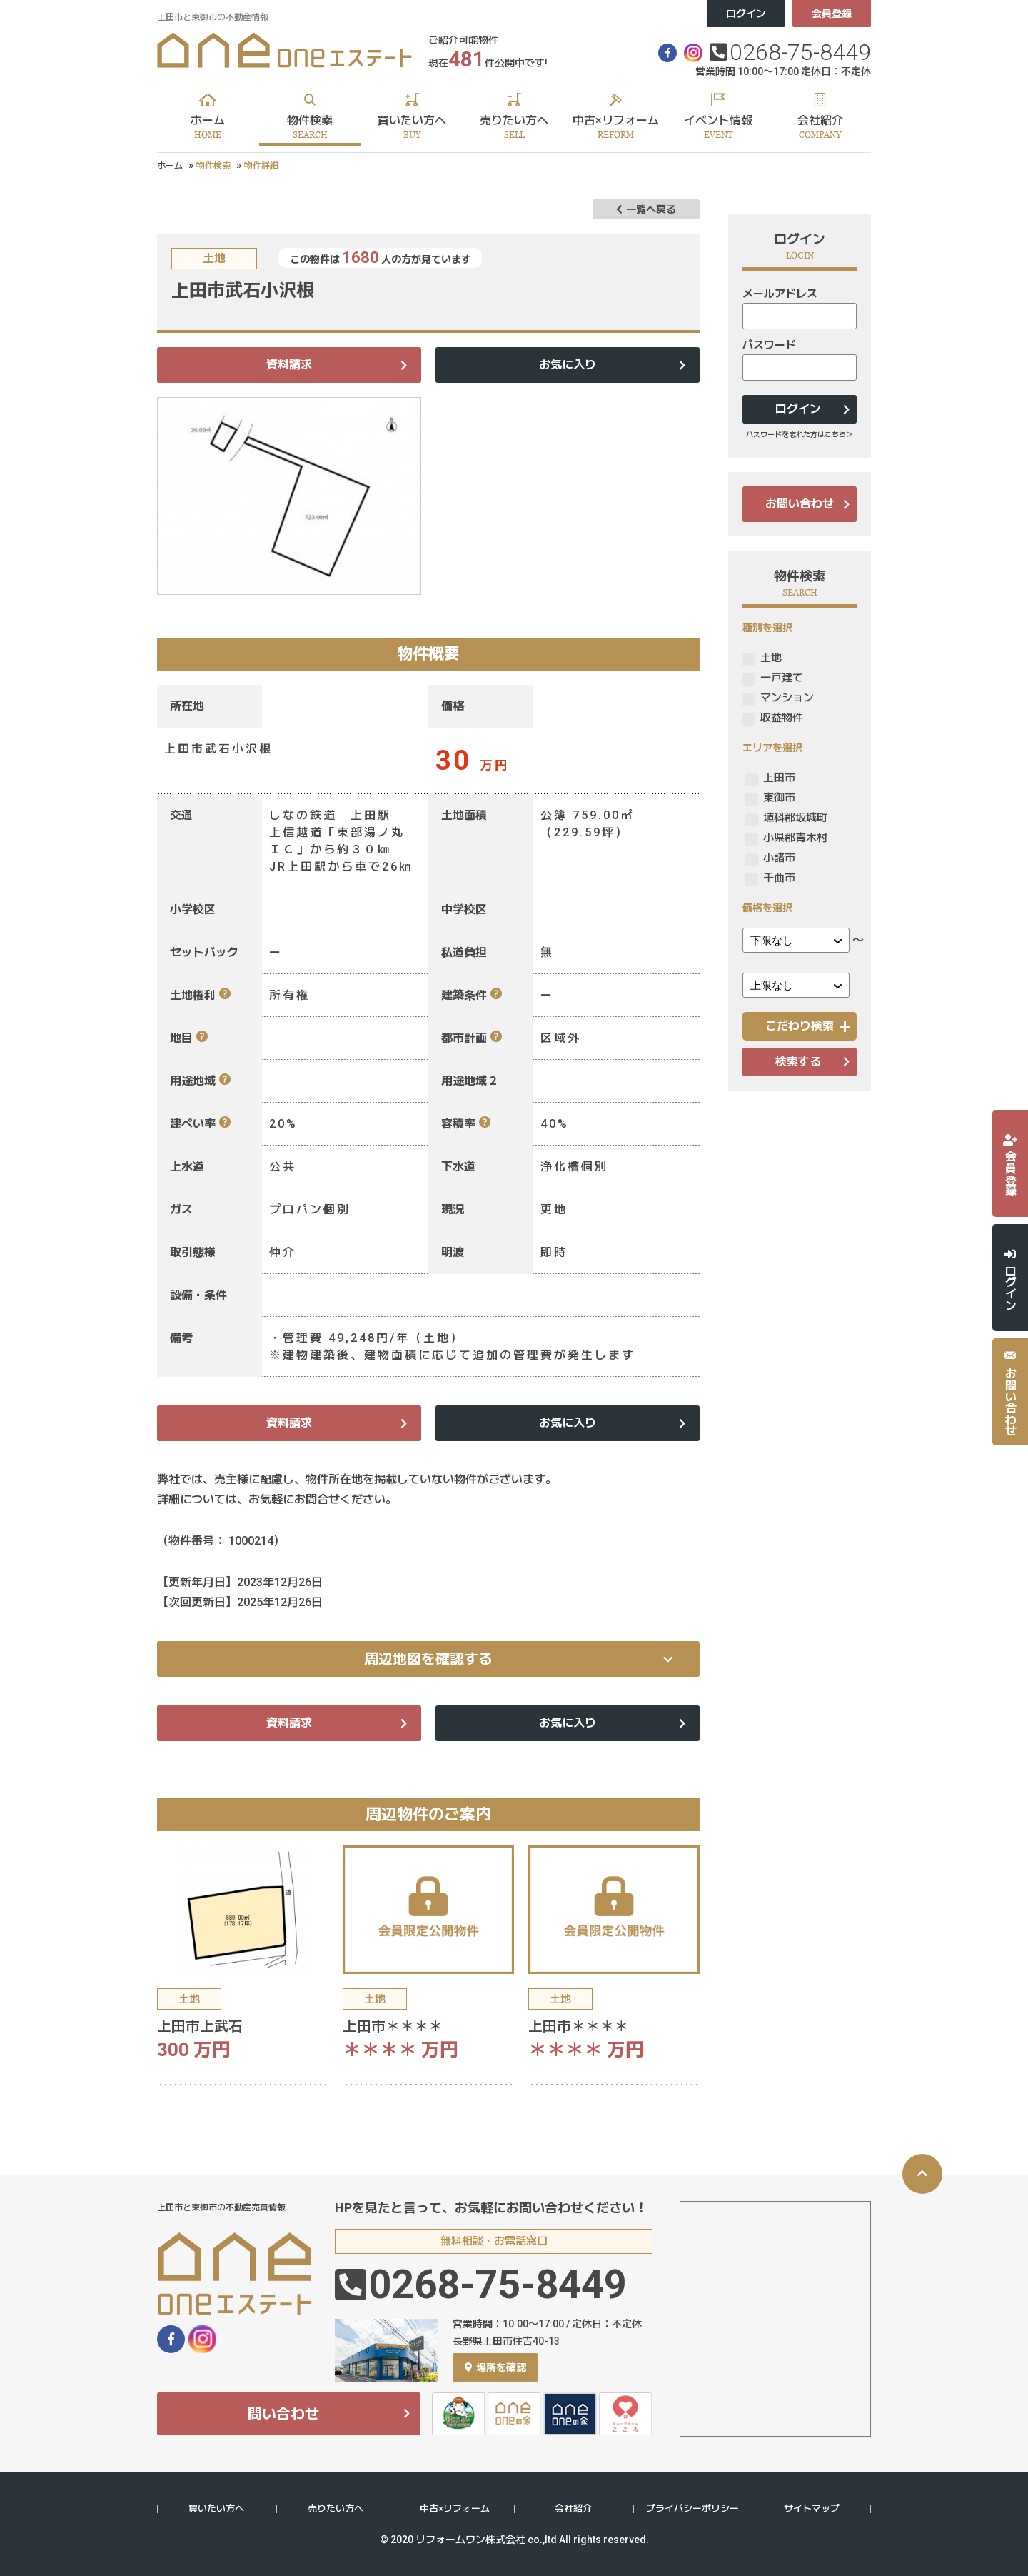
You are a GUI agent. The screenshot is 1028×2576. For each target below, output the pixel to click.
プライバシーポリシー (692, 2508)
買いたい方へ (216, 2508)
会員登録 (832, 13)
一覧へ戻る (646, 209)
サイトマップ (812, 2508)
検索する (798, 1061)
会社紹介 (573, 2508)
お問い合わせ (799, 504)
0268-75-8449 (800, 52)
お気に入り (567, 364)
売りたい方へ (335, 2508)
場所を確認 (495, 2367)
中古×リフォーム (455, 2508)
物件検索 (213, 166)
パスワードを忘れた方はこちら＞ (799, 434)
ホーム (170, 166)
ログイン (746, 13)
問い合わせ (283, 2413)
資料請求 (289, 364)
